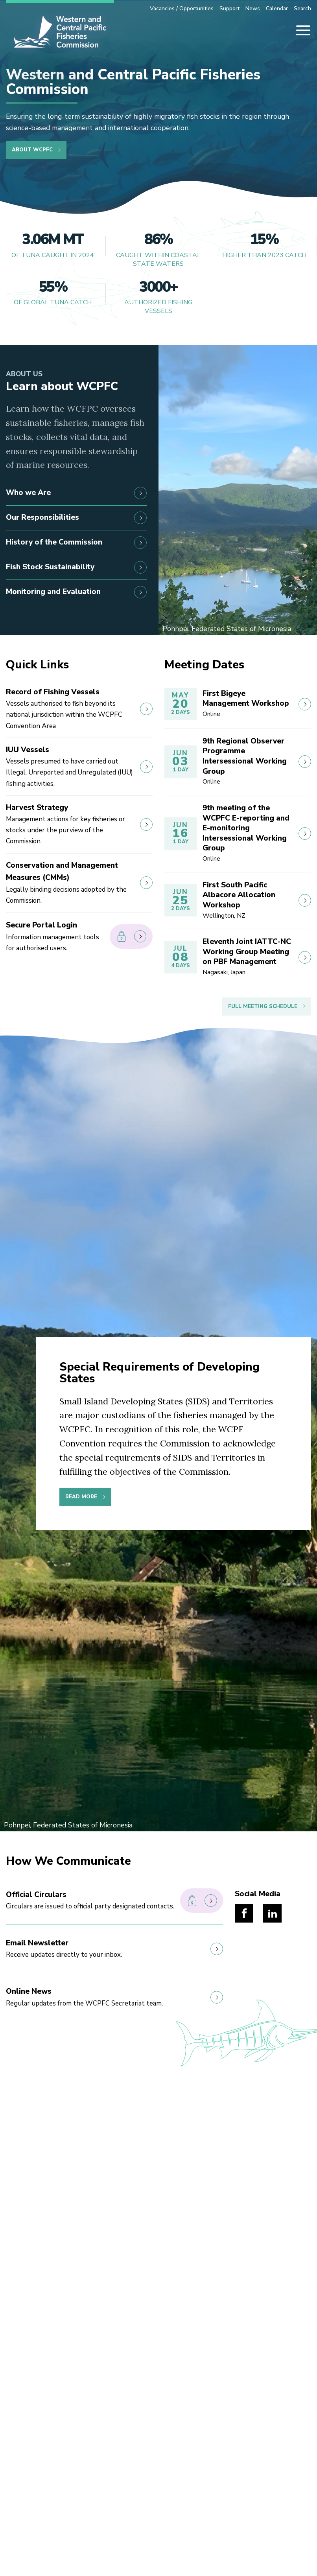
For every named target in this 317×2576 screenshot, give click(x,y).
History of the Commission (76, 542)
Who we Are (76, 493)
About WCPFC (32, 149)
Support (229, 8)
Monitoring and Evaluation (76, 592)
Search (302, 8)
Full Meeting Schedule (262, 1006)
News (252, 8)
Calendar (277, 8)
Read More (81, 1496)
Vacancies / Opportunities (182, 8)
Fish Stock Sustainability (76, 567)
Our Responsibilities (76, 518)
